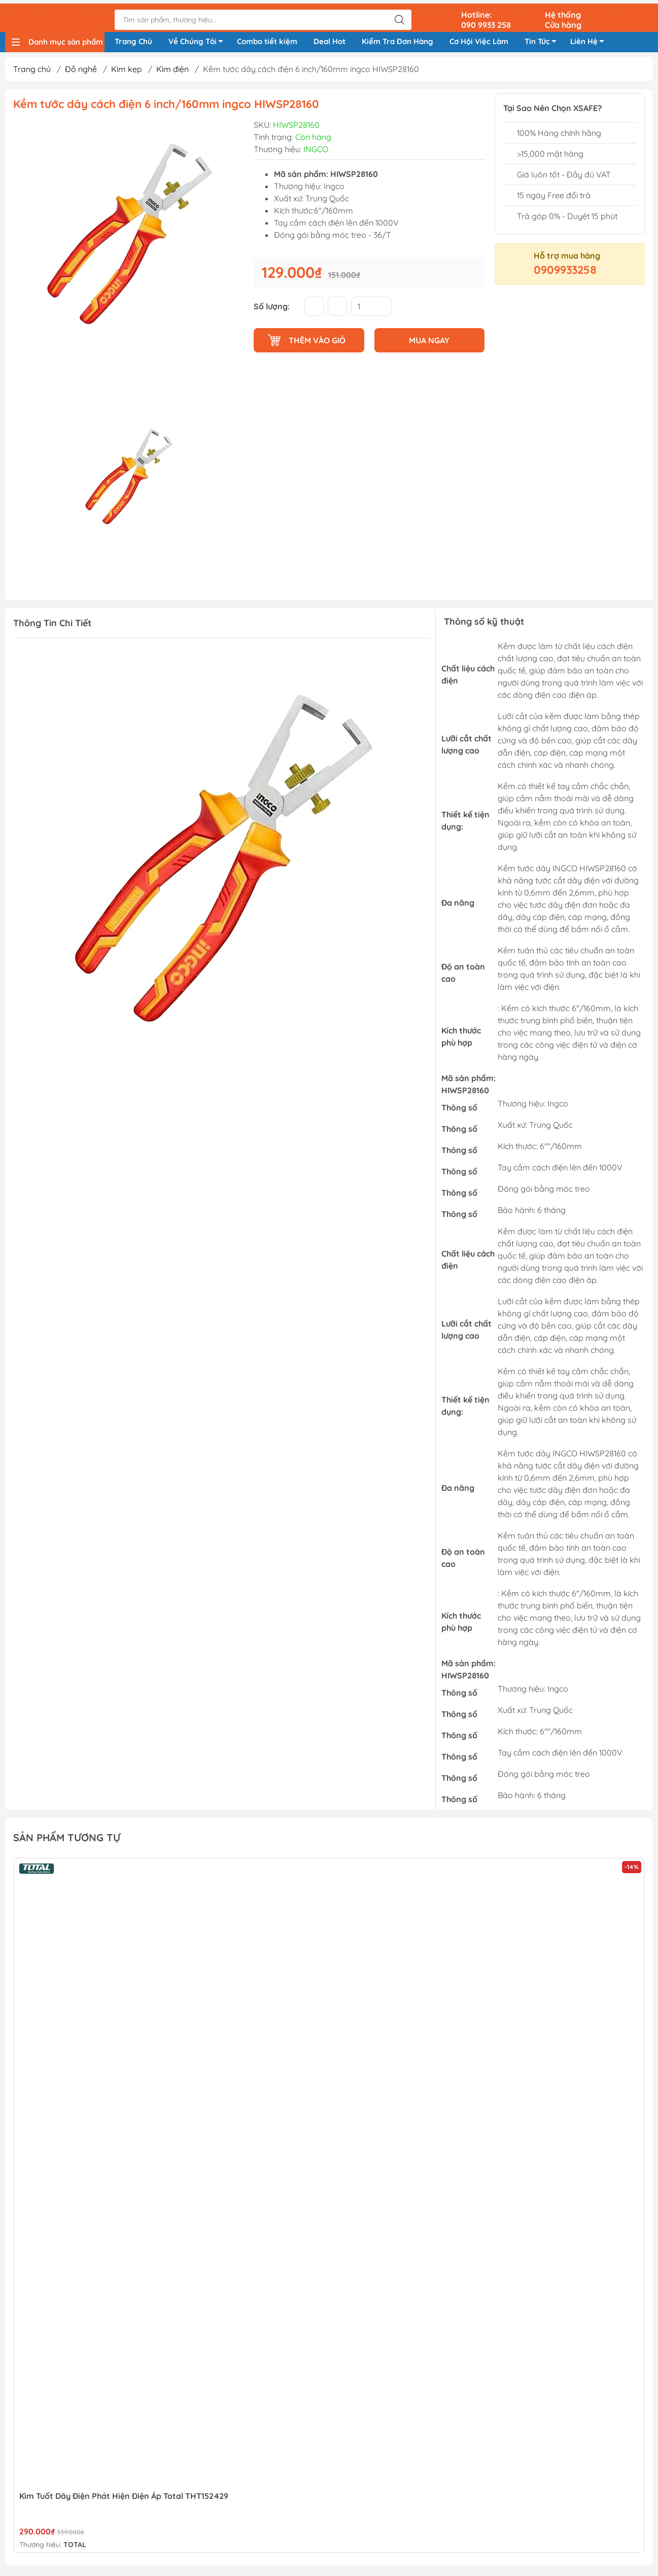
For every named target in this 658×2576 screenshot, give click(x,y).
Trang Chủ (133, 40)
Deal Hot (329, 40)
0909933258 (565, 273)
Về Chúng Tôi (198, 41)
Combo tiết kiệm (267, 40)
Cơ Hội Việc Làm (478, 40)
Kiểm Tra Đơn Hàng (397, 40)
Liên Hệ (590, 41)
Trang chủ (32, 72)
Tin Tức (543, 41)
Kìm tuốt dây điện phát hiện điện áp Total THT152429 (123, 2499)
